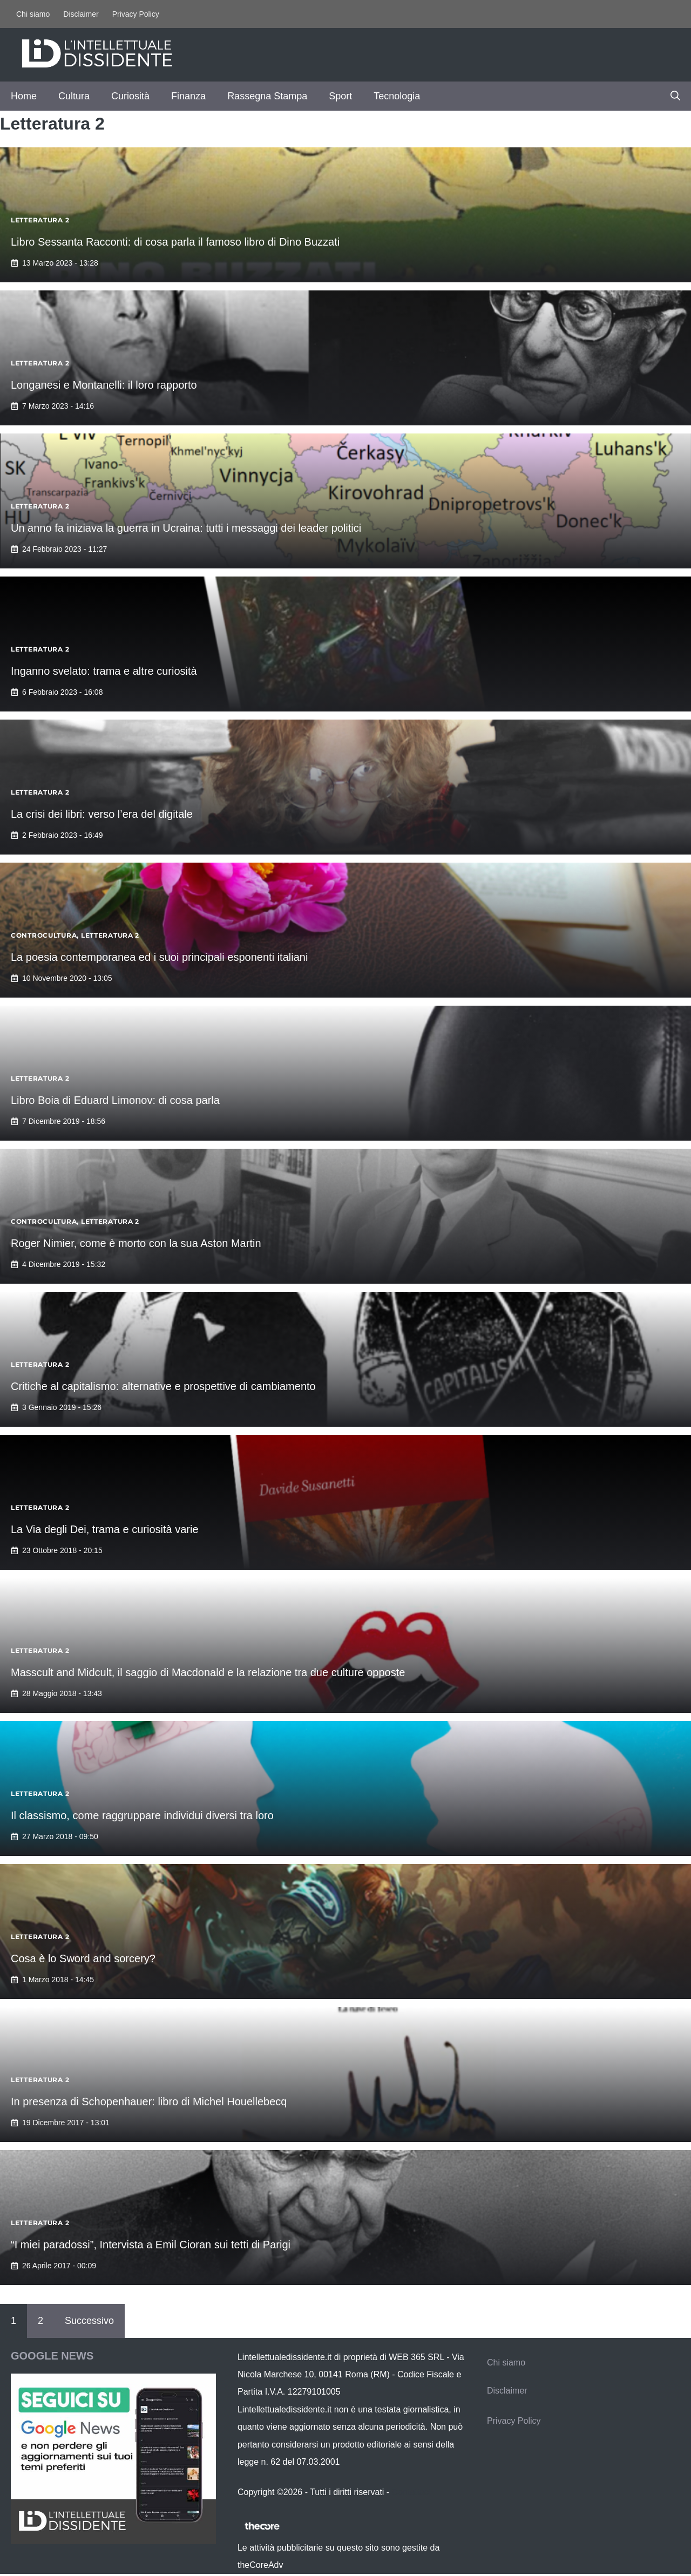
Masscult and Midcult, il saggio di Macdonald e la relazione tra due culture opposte (208, 1672)
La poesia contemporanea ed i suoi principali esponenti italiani (159, 957)
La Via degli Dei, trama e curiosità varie (105, 1529)
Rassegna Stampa (267, 96)
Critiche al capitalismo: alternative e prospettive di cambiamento (163, 1386)
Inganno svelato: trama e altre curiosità (104, 671)
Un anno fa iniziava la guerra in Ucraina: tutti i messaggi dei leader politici (186, 528)
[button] (675, 96)
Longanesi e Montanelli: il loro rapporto (104, 385)
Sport (340, 96)
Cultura (74, 96)
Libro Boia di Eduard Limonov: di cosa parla (115, 1100)
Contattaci (411, 2492)
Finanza (188, 96)
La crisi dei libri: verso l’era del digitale (102, 814)
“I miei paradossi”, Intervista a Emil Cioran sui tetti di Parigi (150, 2244)
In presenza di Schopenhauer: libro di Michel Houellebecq (149, 2101)
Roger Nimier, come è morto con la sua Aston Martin (136, 1243)
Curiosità (130, 96)
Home (24, 96)
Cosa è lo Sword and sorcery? (83, 1958)
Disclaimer (80, 14)
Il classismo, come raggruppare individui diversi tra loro (142, 1815)
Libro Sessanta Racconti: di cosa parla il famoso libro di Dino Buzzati (175, 242)
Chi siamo (33, 14)
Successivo (89, 2320)
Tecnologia (397, 96)
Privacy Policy (135, 14)
